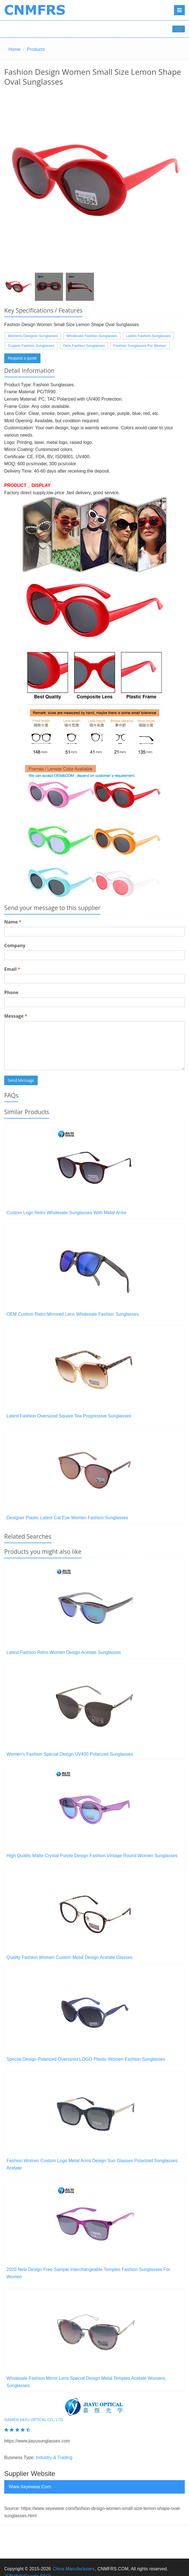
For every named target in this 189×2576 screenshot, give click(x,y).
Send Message (21, 1080)
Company (14, 945)
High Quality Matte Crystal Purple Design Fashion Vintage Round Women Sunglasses (92, 1855)
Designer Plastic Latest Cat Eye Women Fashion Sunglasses (67, 1517)
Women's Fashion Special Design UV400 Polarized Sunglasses (69, 1754)
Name (12, 922)
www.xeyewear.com (30, 2486)
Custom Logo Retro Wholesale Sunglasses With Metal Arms (66, 1212)
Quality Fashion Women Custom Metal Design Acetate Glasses (69, 1957)
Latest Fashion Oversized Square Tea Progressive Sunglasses (68, 1416)
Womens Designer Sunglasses (33, 336)
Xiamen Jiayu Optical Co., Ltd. (34, 2419)
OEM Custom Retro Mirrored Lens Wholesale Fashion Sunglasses (72, 1314)
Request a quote (22, 358)
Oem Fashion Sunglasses (84, 346)
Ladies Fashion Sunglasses (148, 336)
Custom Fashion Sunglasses (31, 346)
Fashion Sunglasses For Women (139, 346)
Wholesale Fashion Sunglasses (91, 336)
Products (36, 49)
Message (15, 1016)
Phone (11, 992)
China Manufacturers (73, 2568)
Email (12, 969)
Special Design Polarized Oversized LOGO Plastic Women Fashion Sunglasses (85, 2059)
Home (14, 49)
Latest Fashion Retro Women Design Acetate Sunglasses (63, 1652)
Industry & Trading (54, 2457)
